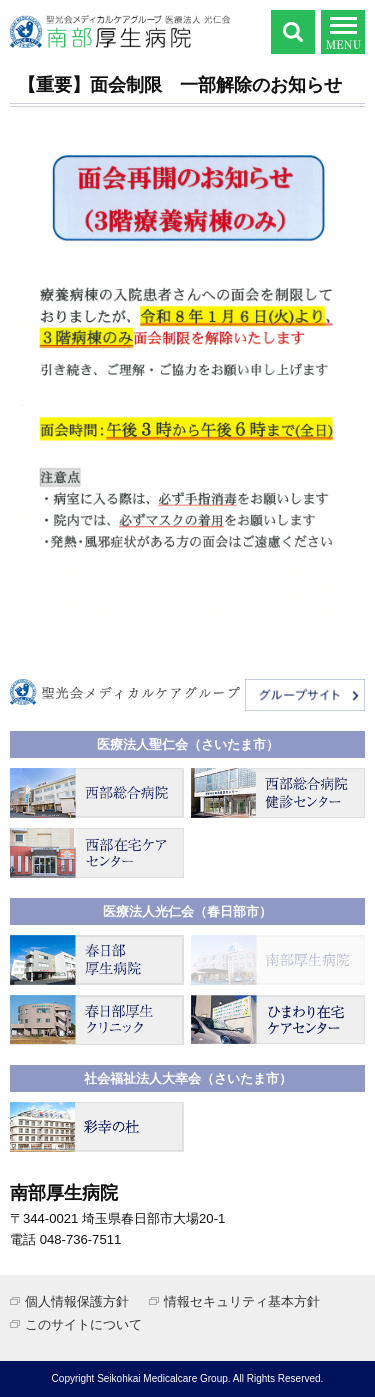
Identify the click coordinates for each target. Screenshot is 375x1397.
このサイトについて (83, 1324)
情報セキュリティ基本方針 (242, 1301)
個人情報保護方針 (77, 1301)
